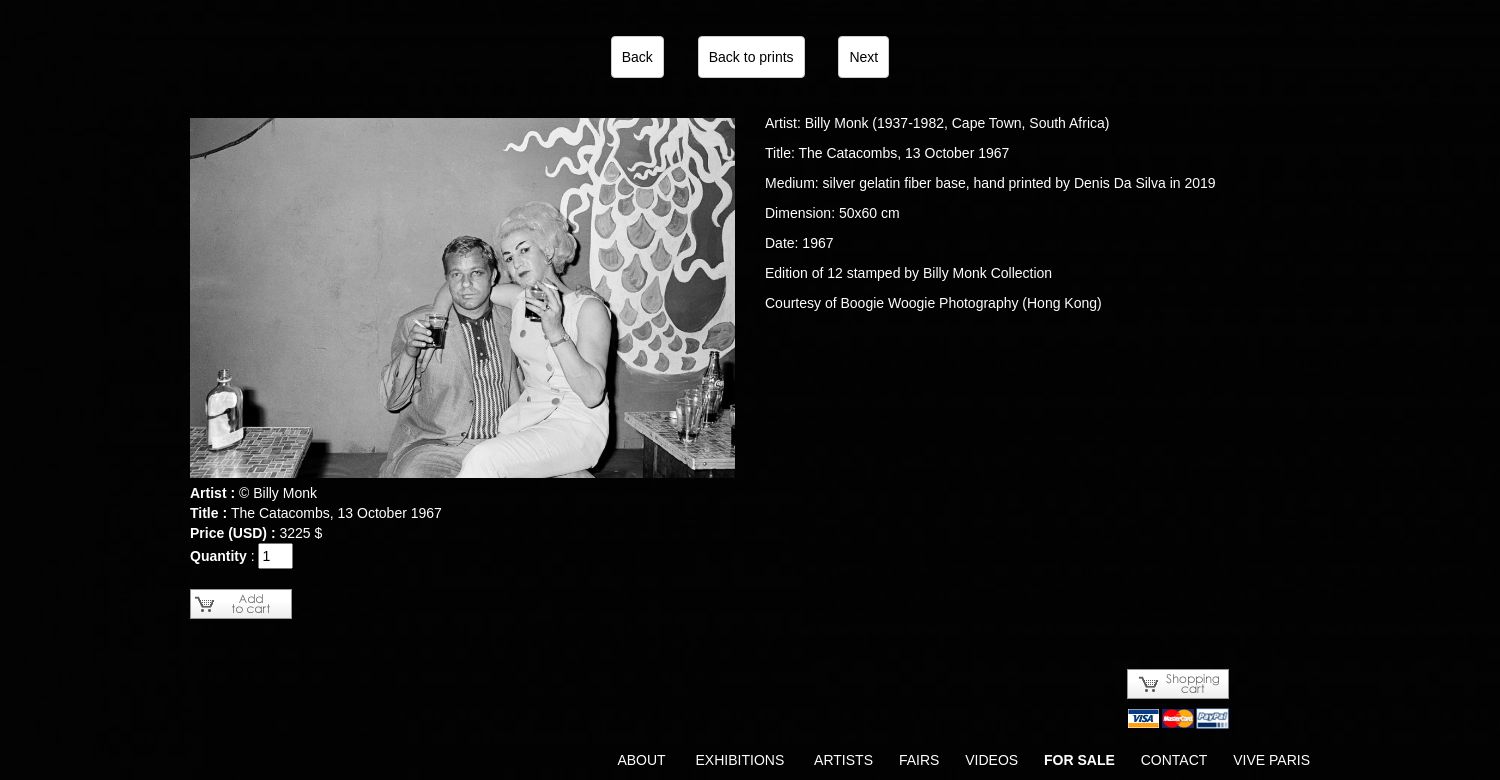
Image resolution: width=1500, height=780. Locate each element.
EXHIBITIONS (740, 760)
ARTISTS (843, 760)
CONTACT (1174, 760)
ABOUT (641, 760)
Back (637, 57)
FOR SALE (1079, 760)
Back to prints (751, 57)
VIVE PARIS (1271, 760)
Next (863, 57)
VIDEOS (991, 760)
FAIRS (919, 760)
